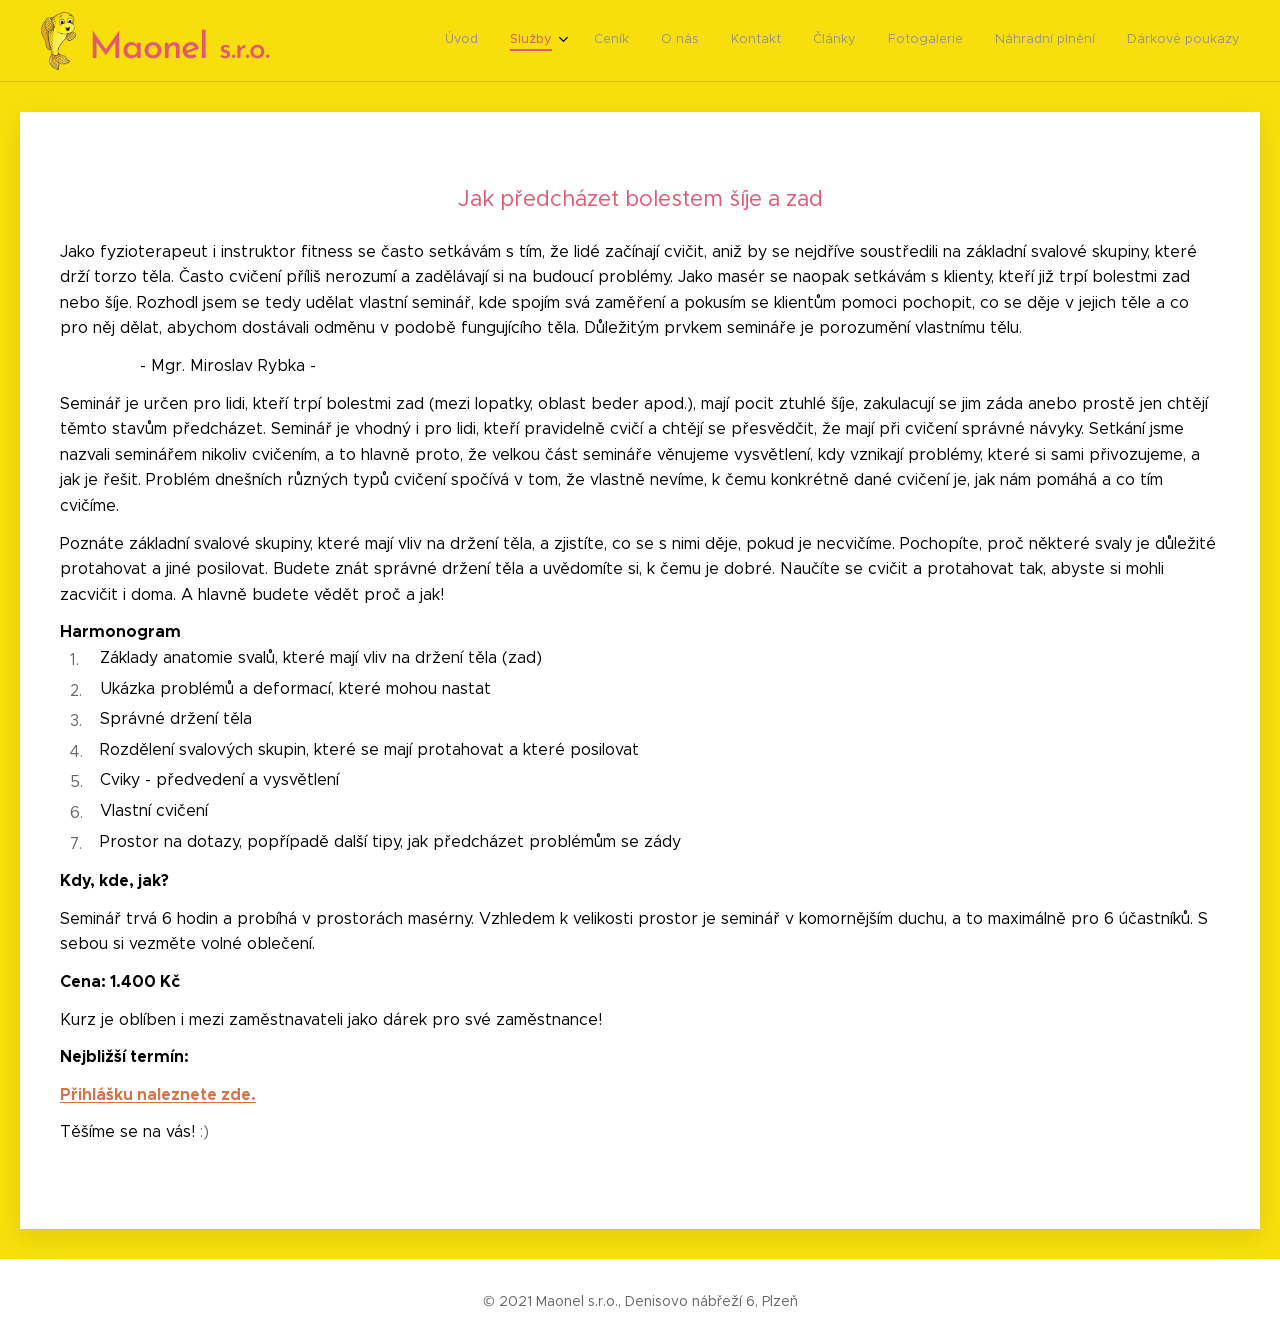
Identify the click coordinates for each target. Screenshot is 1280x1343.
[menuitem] (979, 41)
